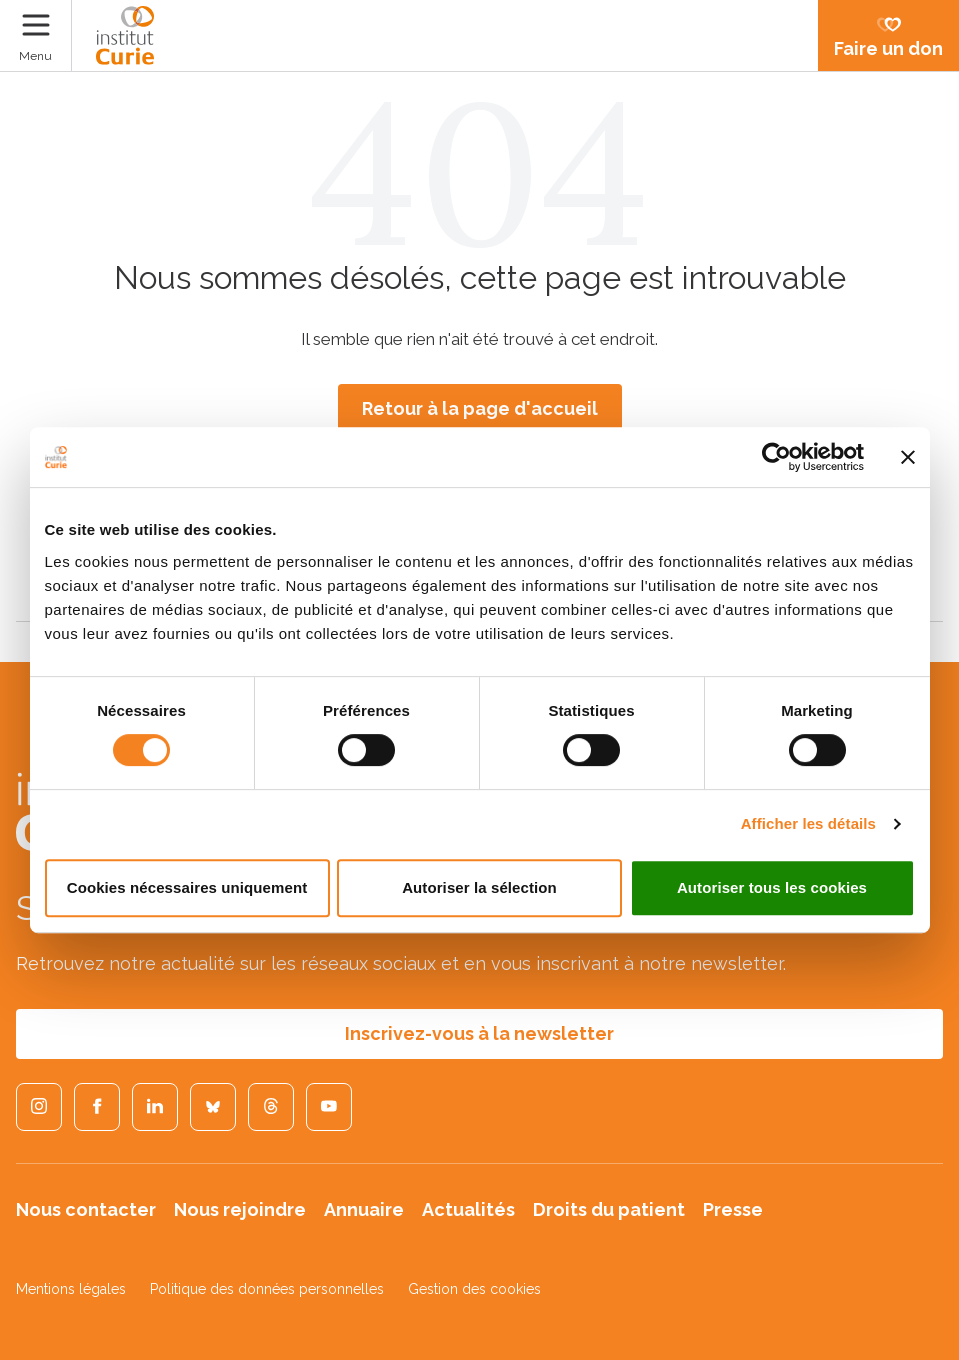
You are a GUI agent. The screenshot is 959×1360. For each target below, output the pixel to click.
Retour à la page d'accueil (480, 408)
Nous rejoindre (240, 1209)
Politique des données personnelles (267, 1289)
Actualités (468, 1209)
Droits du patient (609, 1209)
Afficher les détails (808, 823)
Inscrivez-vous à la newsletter (479, 1033)
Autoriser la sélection (479, 887)
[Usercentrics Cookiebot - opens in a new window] (776, 457)
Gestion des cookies (474, 1289)
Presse (733, 1209)
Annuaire (364, 1209)
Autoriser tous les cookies (772, 887)
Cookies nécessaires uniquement (187, 887)
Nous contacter (86, 1209)
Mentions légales (71, 1289)
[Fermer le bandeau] (908, 457)
